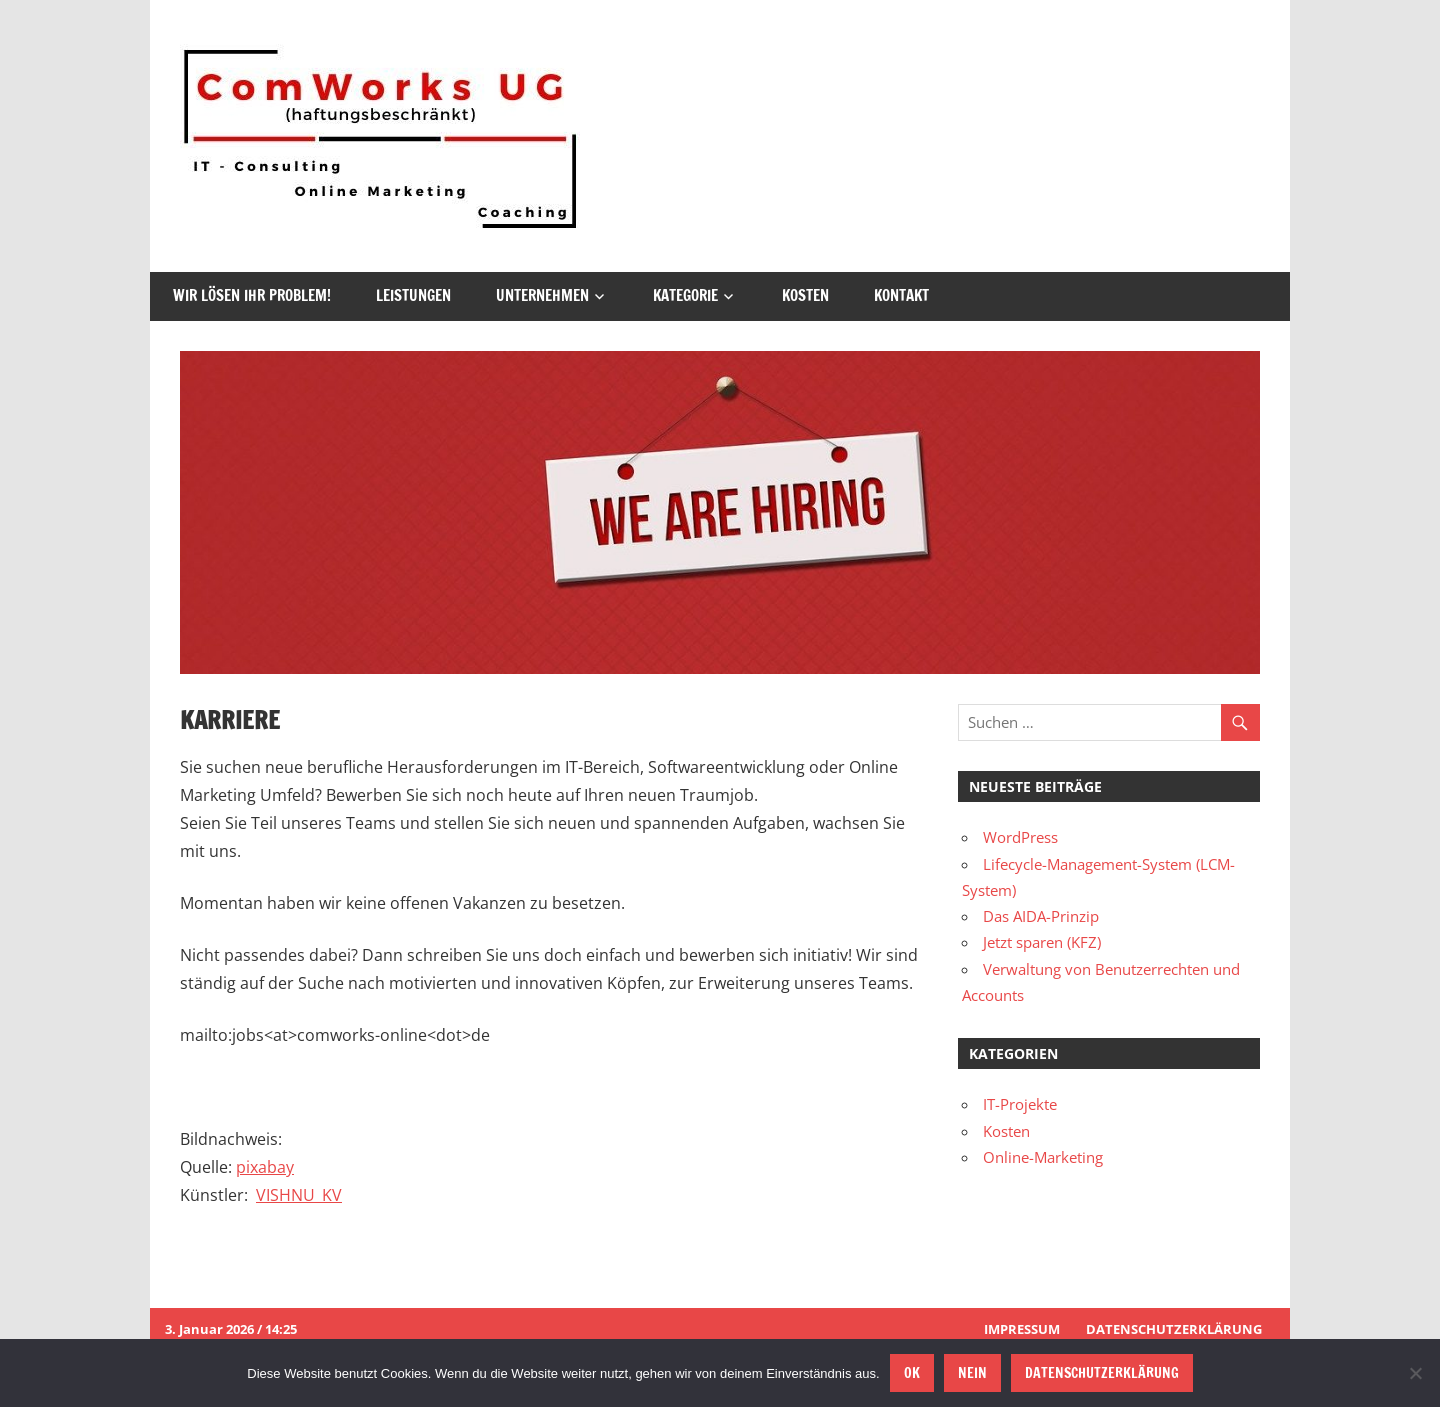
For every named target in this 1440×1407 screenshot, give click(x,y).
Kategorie (685, 295)
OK (912, 1373)
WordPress (1020, 837)
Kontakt (901, 295)
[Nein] (1415, 1373)
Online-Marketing (1043, 1157)
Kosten (805, 295)
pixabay (265, 1167)
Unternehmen (542, 295)
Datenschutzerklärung (1174, 1329)
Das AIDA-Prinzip (1041, 916)
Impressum (1022, 1329)
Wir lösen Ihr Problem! (252, 295)
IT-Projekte (1020, 1104)
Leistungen (413, 295)
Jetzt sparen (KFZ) (1042, 942)
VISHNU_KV (299, 1195)
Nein (972, 1373)
